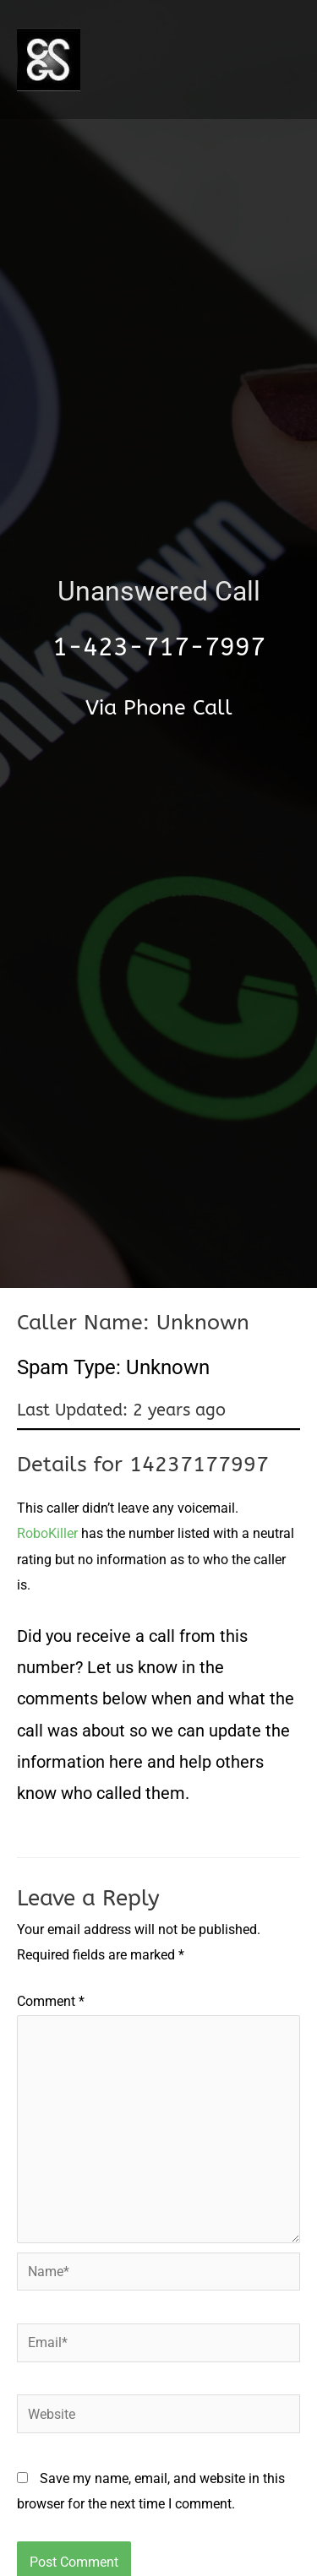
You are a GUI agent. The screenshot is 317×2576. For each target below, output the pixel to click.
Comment (51, 2001)
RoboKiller (47, 1533)
